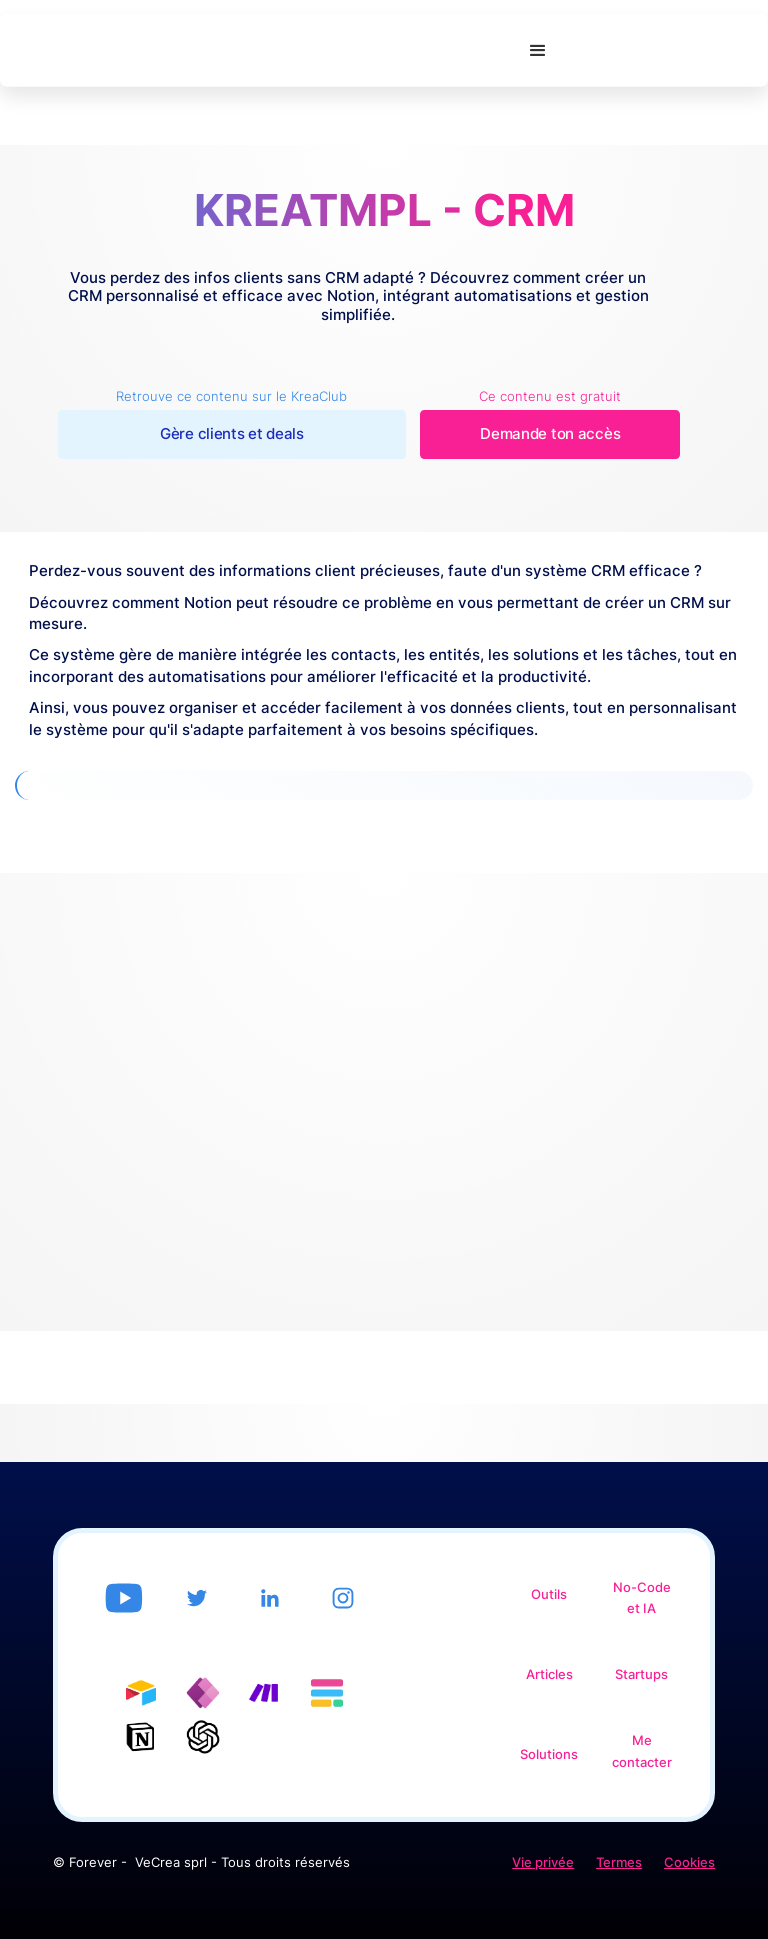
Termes (619, 1862)
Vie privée (543, 1862)
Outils (549, 1594)
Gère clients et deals (232, 434)
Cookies (689, 1862)
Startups (641, 1674)
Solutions (549, 1754)
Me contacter (642, 1751)
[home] (256, 51)
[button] (538, 51)
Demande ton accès (550, 434)
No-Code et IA (642, 1598)
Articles (549, 1674)
